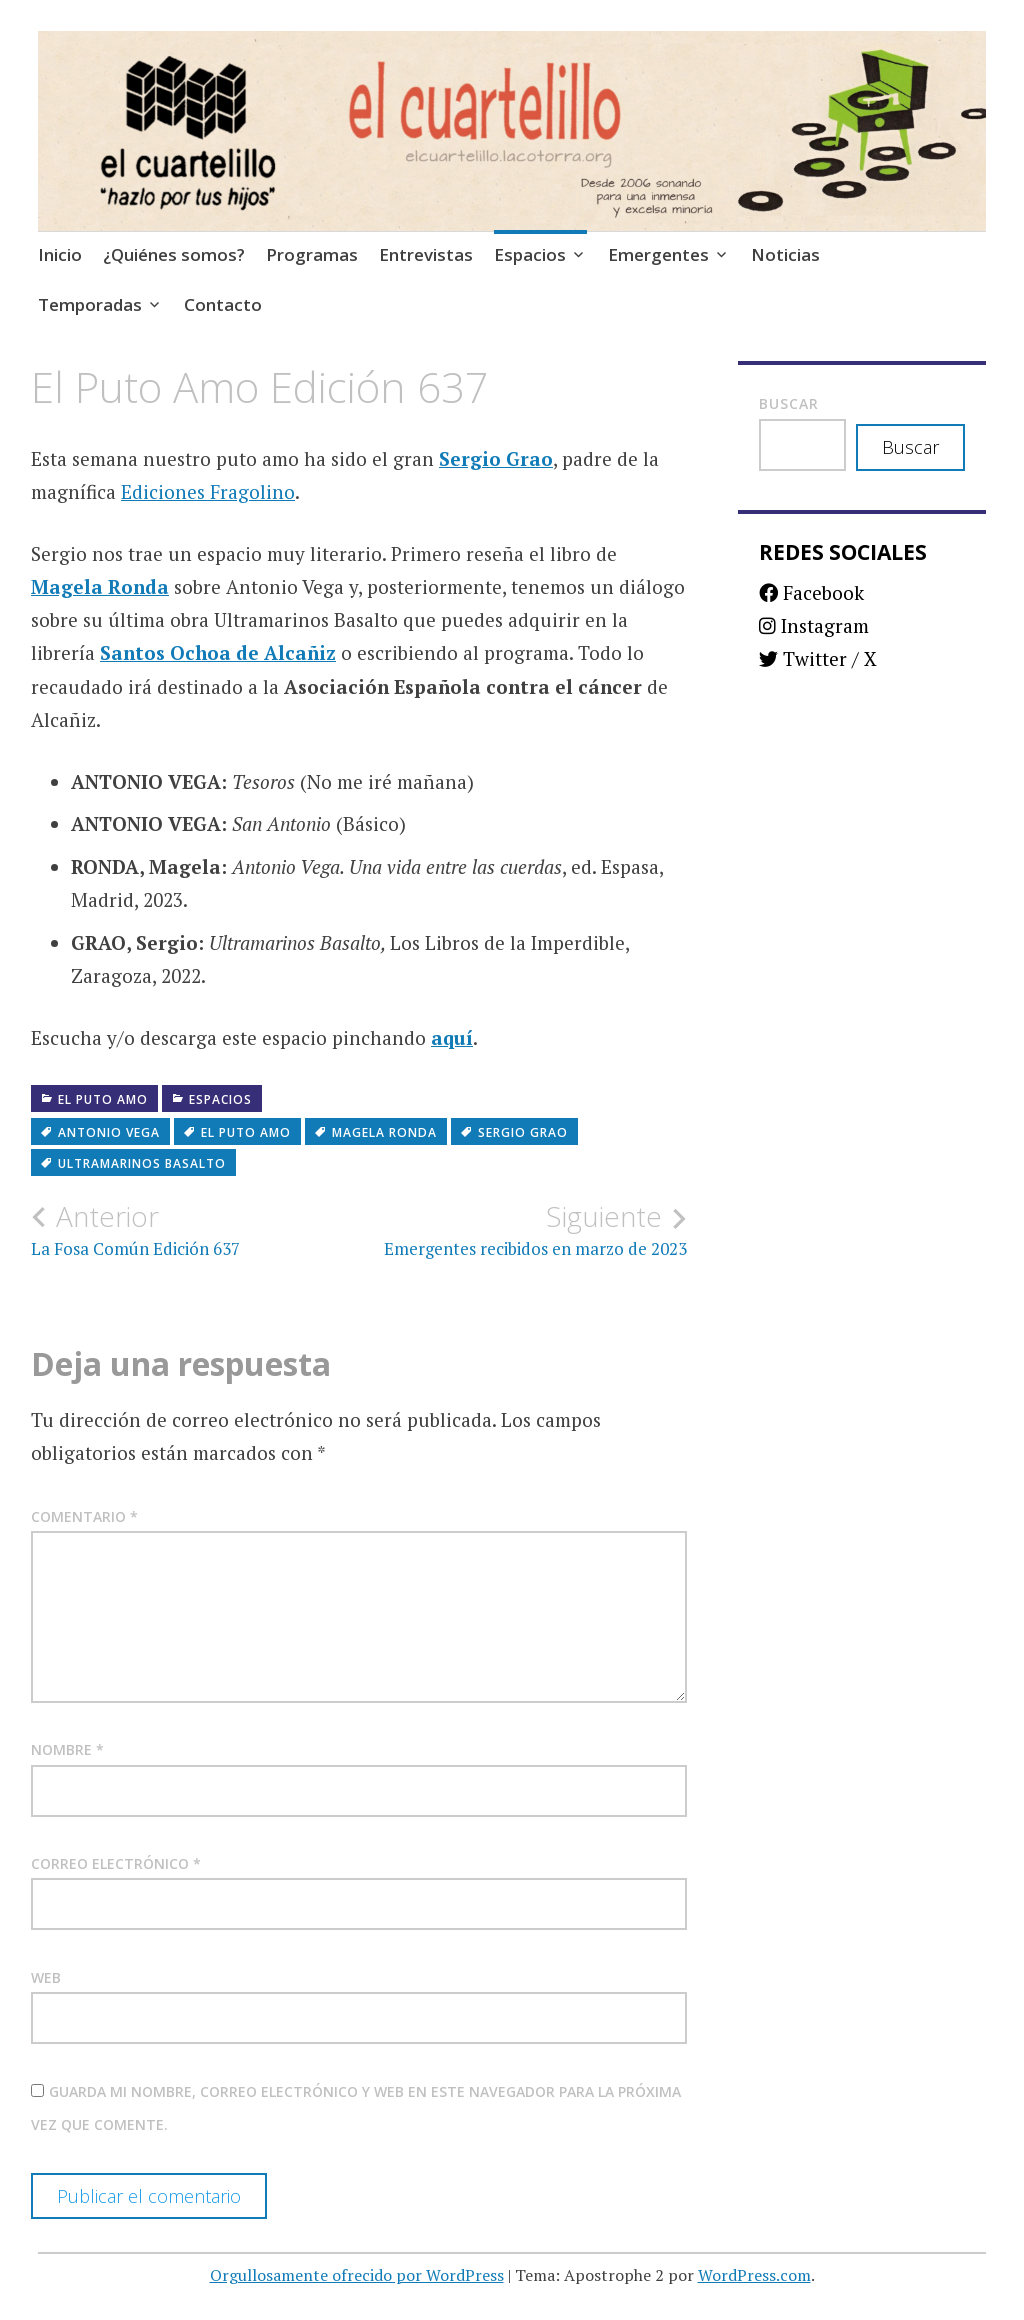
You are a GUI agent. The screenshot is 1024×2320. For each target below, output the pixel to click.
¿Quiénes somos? (174, 254)
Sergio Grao (496, 458)
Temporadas (90, 304)
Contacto (223, 304)
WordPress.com (754, 2275)
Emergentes (658, 254)
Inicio (60, 254)
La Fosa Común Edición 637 (195, 1230)
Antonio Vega (109, 1132)
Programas (312, 254)
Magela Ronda (100, 586)
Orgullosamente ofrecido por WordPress (357, 2275)
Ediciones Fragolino (208, 491)
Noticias (785, 254)
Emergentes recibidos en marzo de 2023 (523, 1230)
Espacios (530, 254)
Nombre (67, 1749)
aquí (452, 1037)
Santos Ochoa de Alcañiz (218, 652)
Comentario (84, 1516)
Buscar (789, 403)
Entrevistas (426, 254)
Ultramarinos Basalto (142, 1163)
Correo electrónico (116, 1863)
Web (46, 1977)
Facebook (811, 592)
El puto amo (103, 1099)
